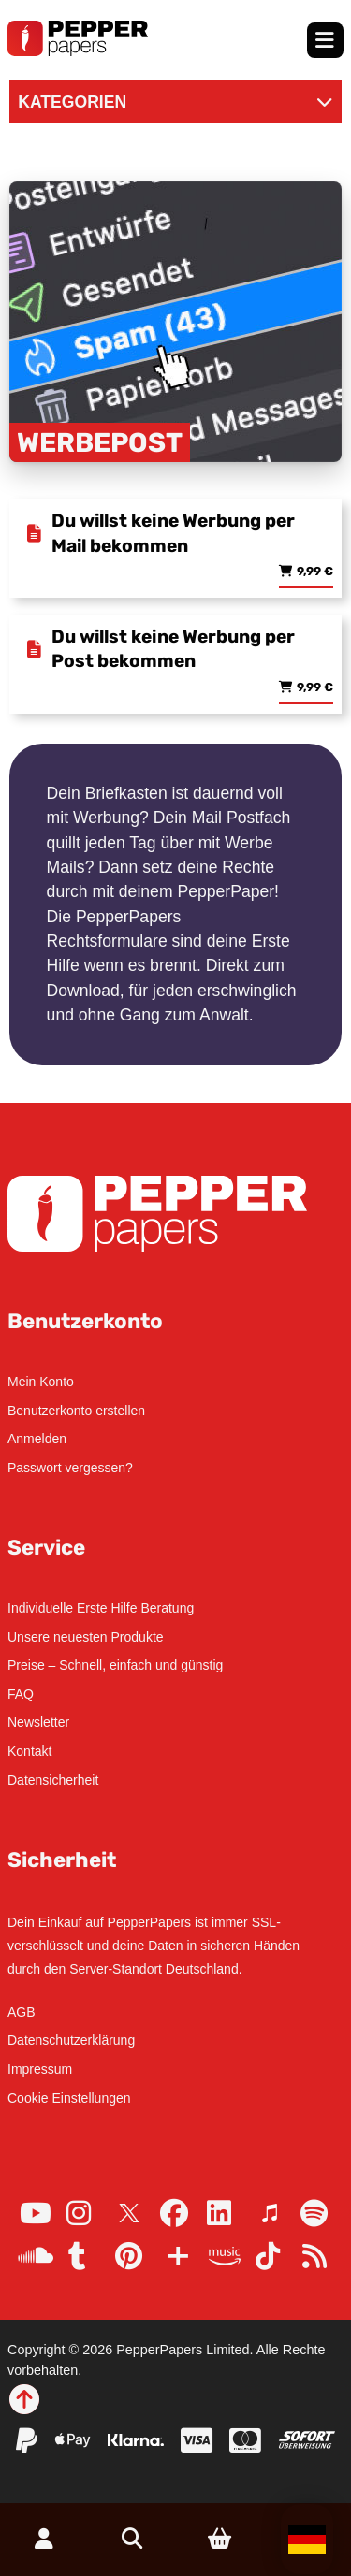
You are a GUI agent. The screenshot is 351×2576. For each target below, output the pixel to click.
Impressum (39, 2069)
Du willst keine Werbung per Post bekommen (173, 649)
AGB (21, 2011)
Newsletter (38, 1722)
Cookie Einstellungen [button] (69, 2098)
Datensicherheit (52, 1780)
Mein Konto (40, 1381)
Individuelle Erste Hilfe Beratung (100, 1607)
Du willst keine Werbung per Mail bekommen (173, 533)
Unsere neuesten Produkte (85, 1636)
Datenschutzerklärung (71, 2040)
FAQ (20, 1693)
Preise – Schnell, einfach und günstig (115, 1664)
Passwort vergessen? (70, 1467)
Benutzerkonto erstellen (76, 1410)
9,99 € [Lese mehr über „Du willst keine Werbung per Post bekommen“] (315, 688)
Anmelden (36, 1438)
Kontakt (29, 1751)
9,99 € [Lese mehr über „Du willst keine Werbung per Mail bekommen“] (315, 572)
